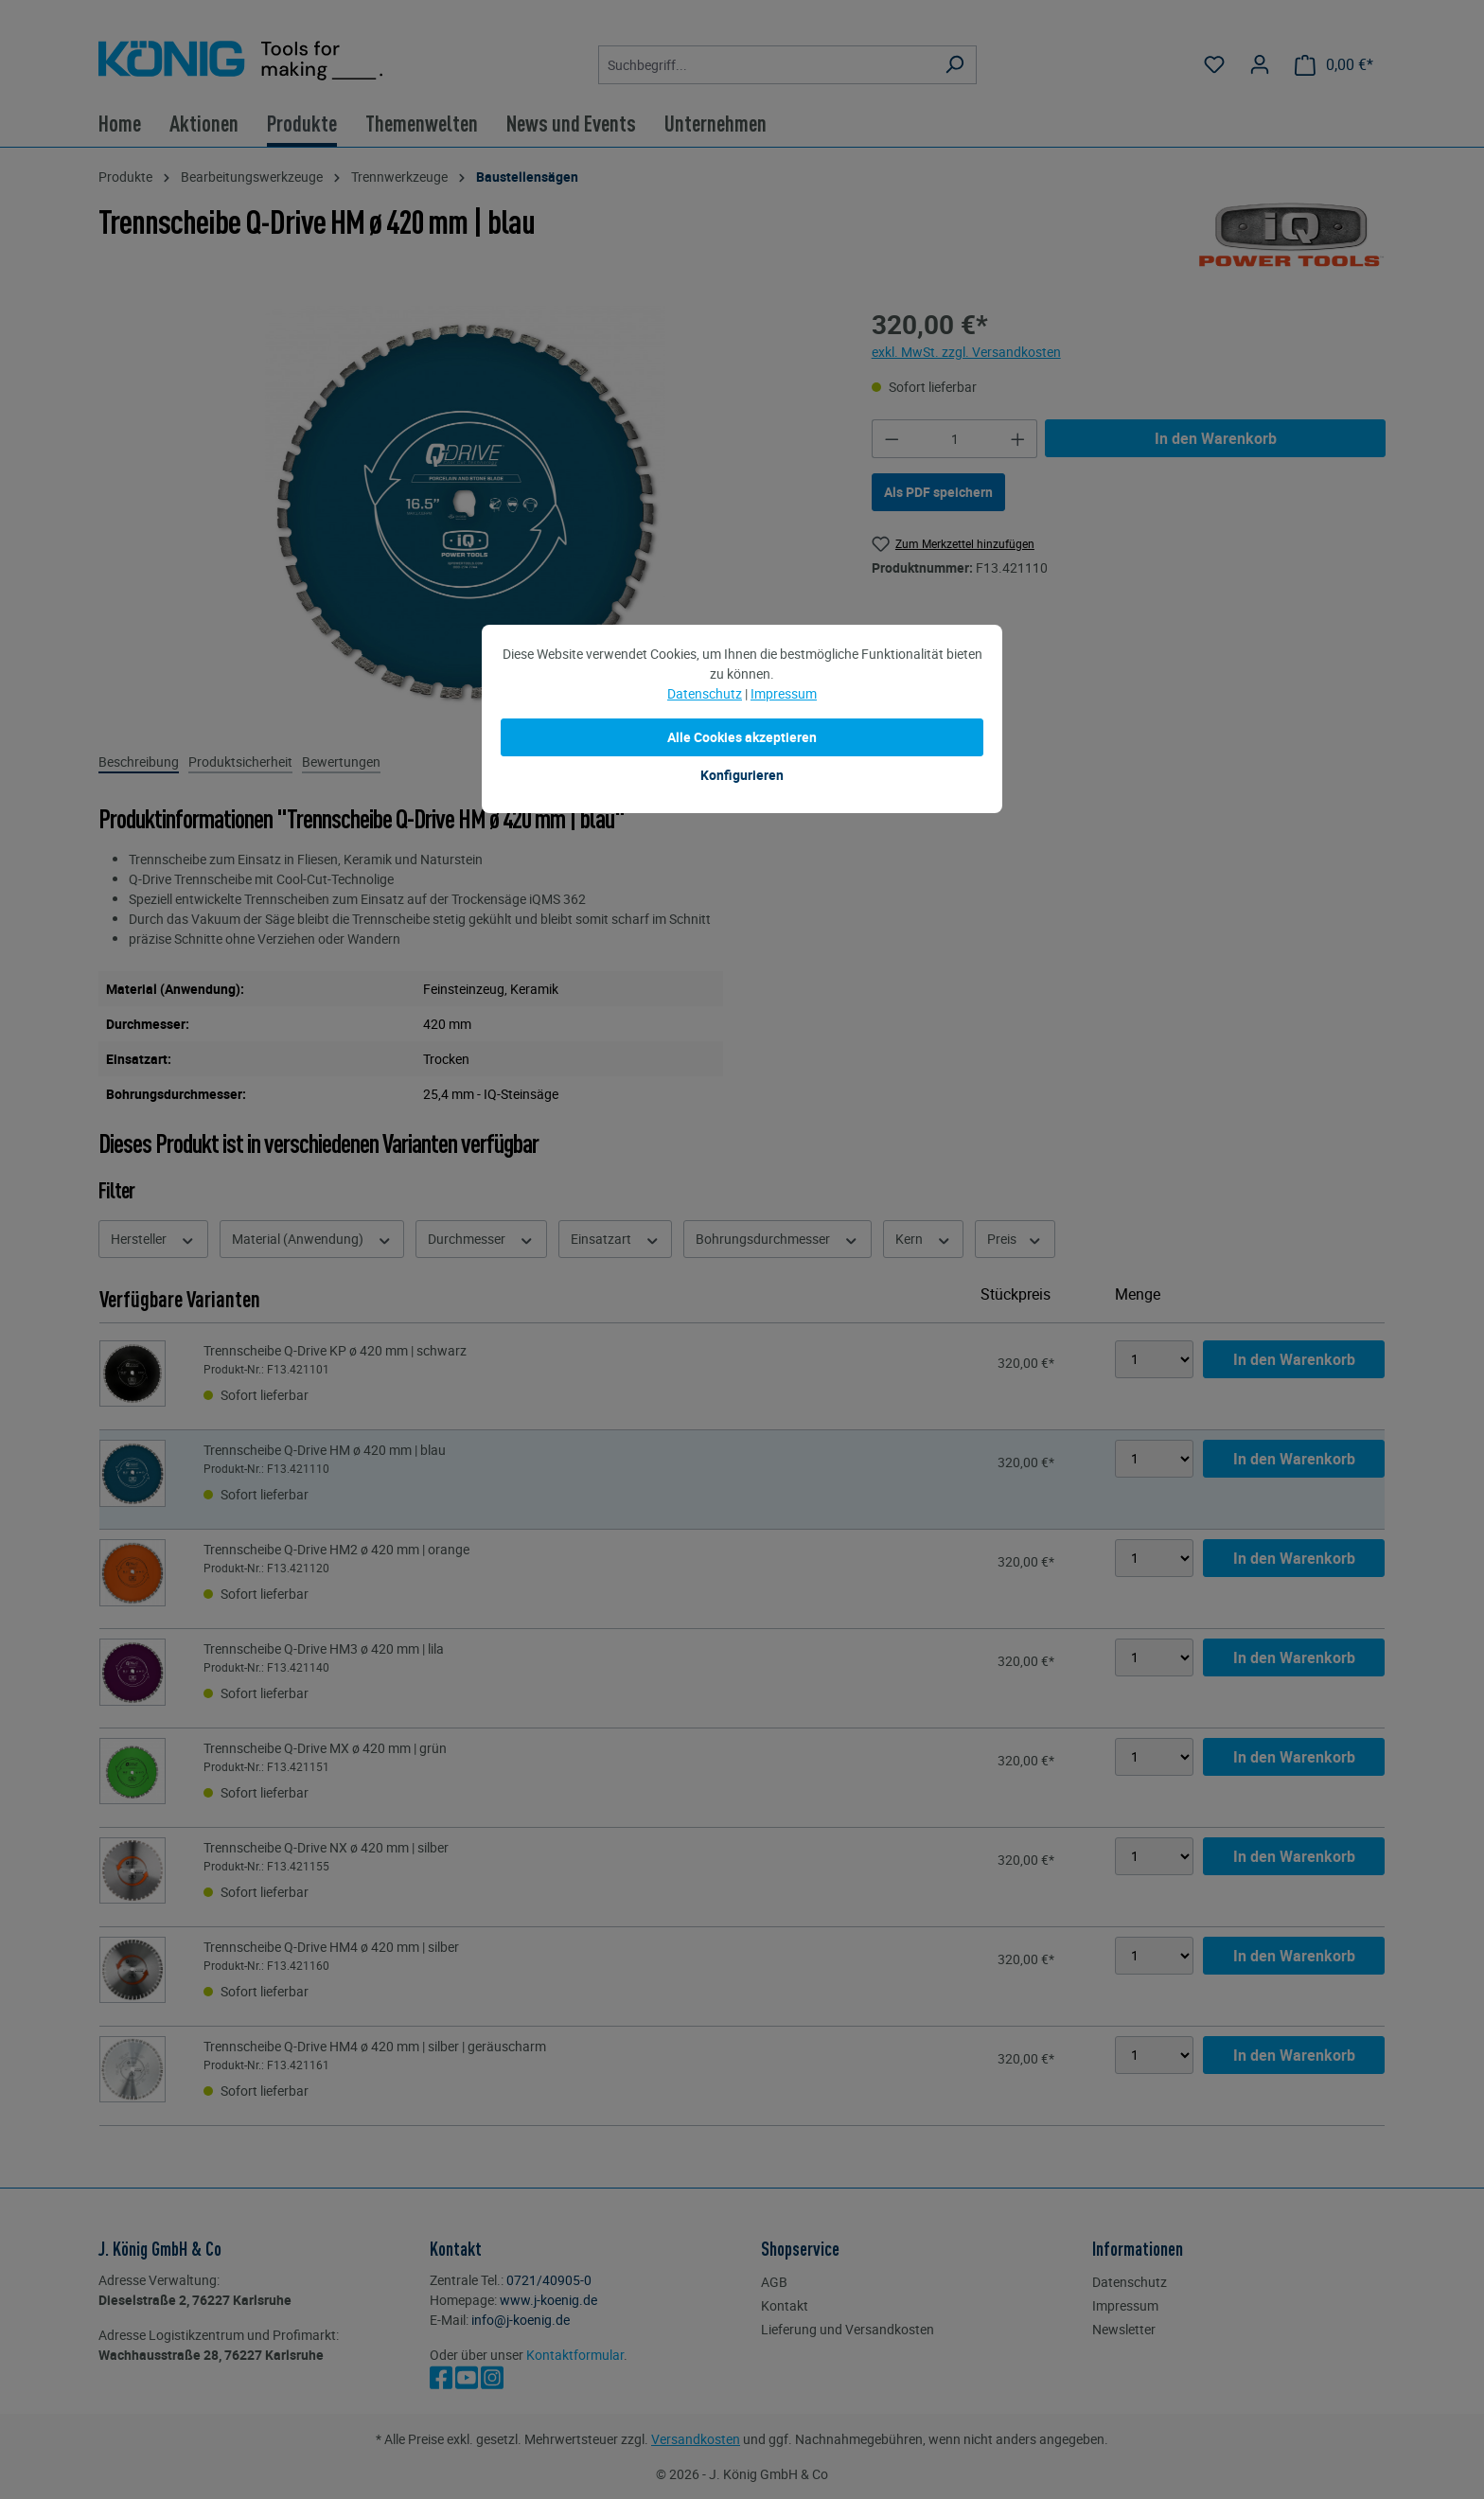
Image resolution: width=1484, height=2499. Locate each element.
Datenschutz (704, 693)
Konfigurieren (742, 775)
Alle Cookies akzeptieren (742, 737)
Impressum (784, 693)
